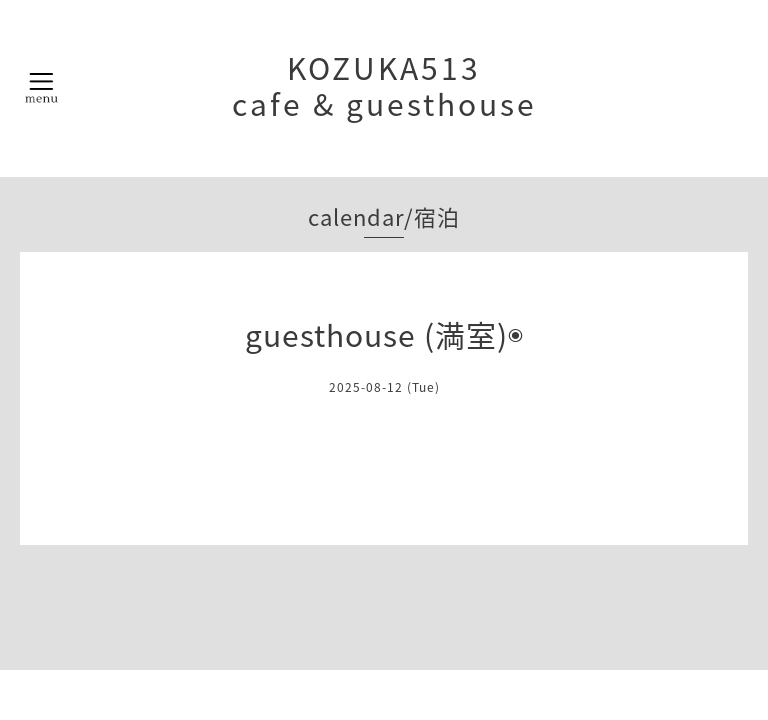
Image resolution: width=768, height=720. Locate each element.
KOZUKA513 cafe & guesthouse (384, 85)
